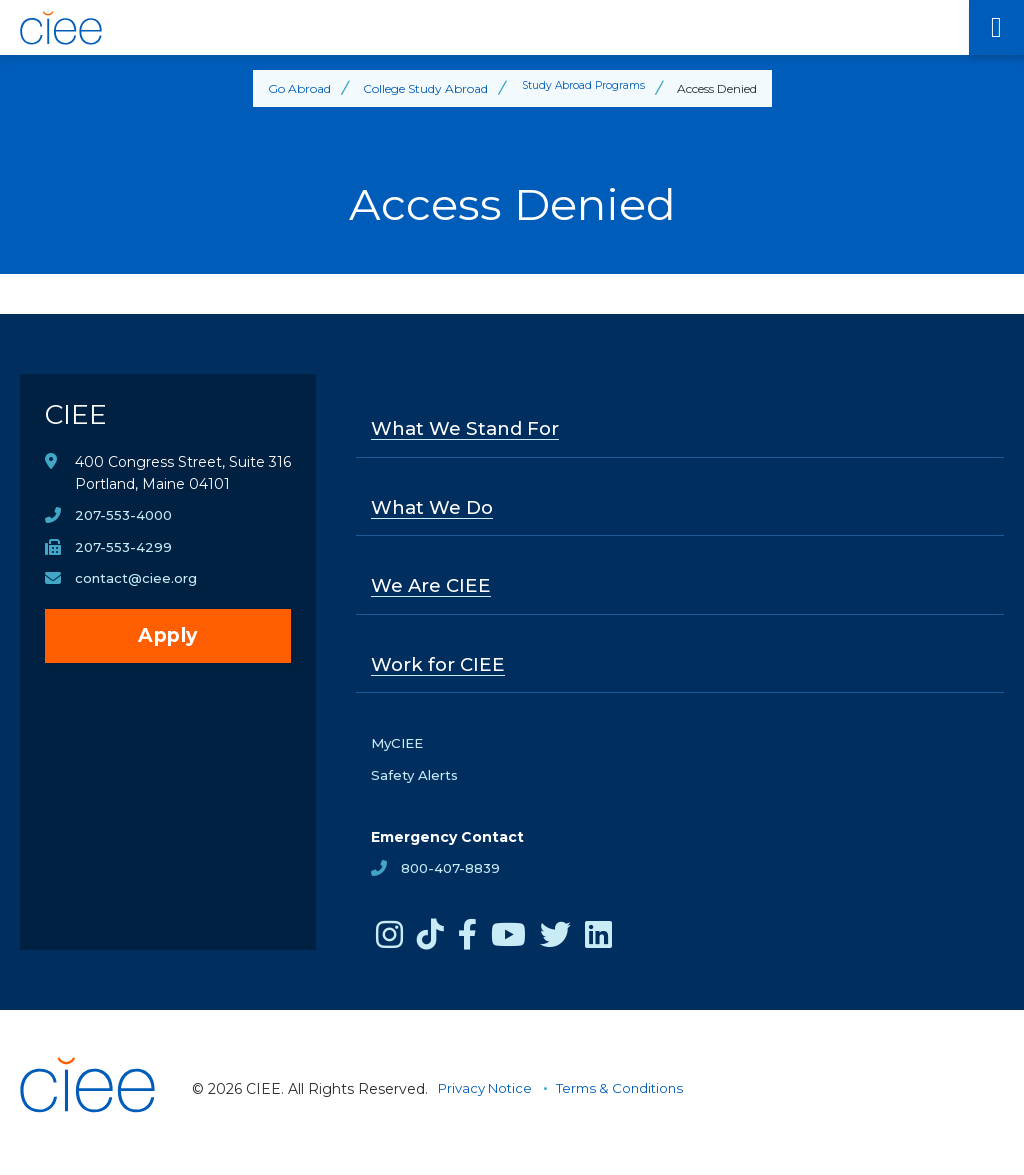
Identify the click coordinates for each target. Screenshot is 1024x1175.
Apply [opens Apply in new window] (168, 646)
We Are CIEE (434, 591)
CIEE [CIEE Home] (78, 419)
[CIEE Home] (484, 28)
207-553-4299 (125, 557)
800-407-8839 (453, 877)
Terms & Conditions (631, 1097)
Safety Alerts (416, 783)
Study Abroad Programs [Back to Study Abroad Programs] (583, 88)
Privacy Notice (489, 1097)
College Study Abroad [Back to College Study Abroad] (415, 88)
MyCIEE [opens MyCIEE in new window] (399, 751)
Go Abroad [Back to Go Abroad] (289, 88)
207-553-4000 (126, 525)
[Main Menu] (996, 27)
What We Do (437, 510)
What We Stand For (472, 430)
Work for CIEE (441, 671)
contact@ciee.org (138, 589)
